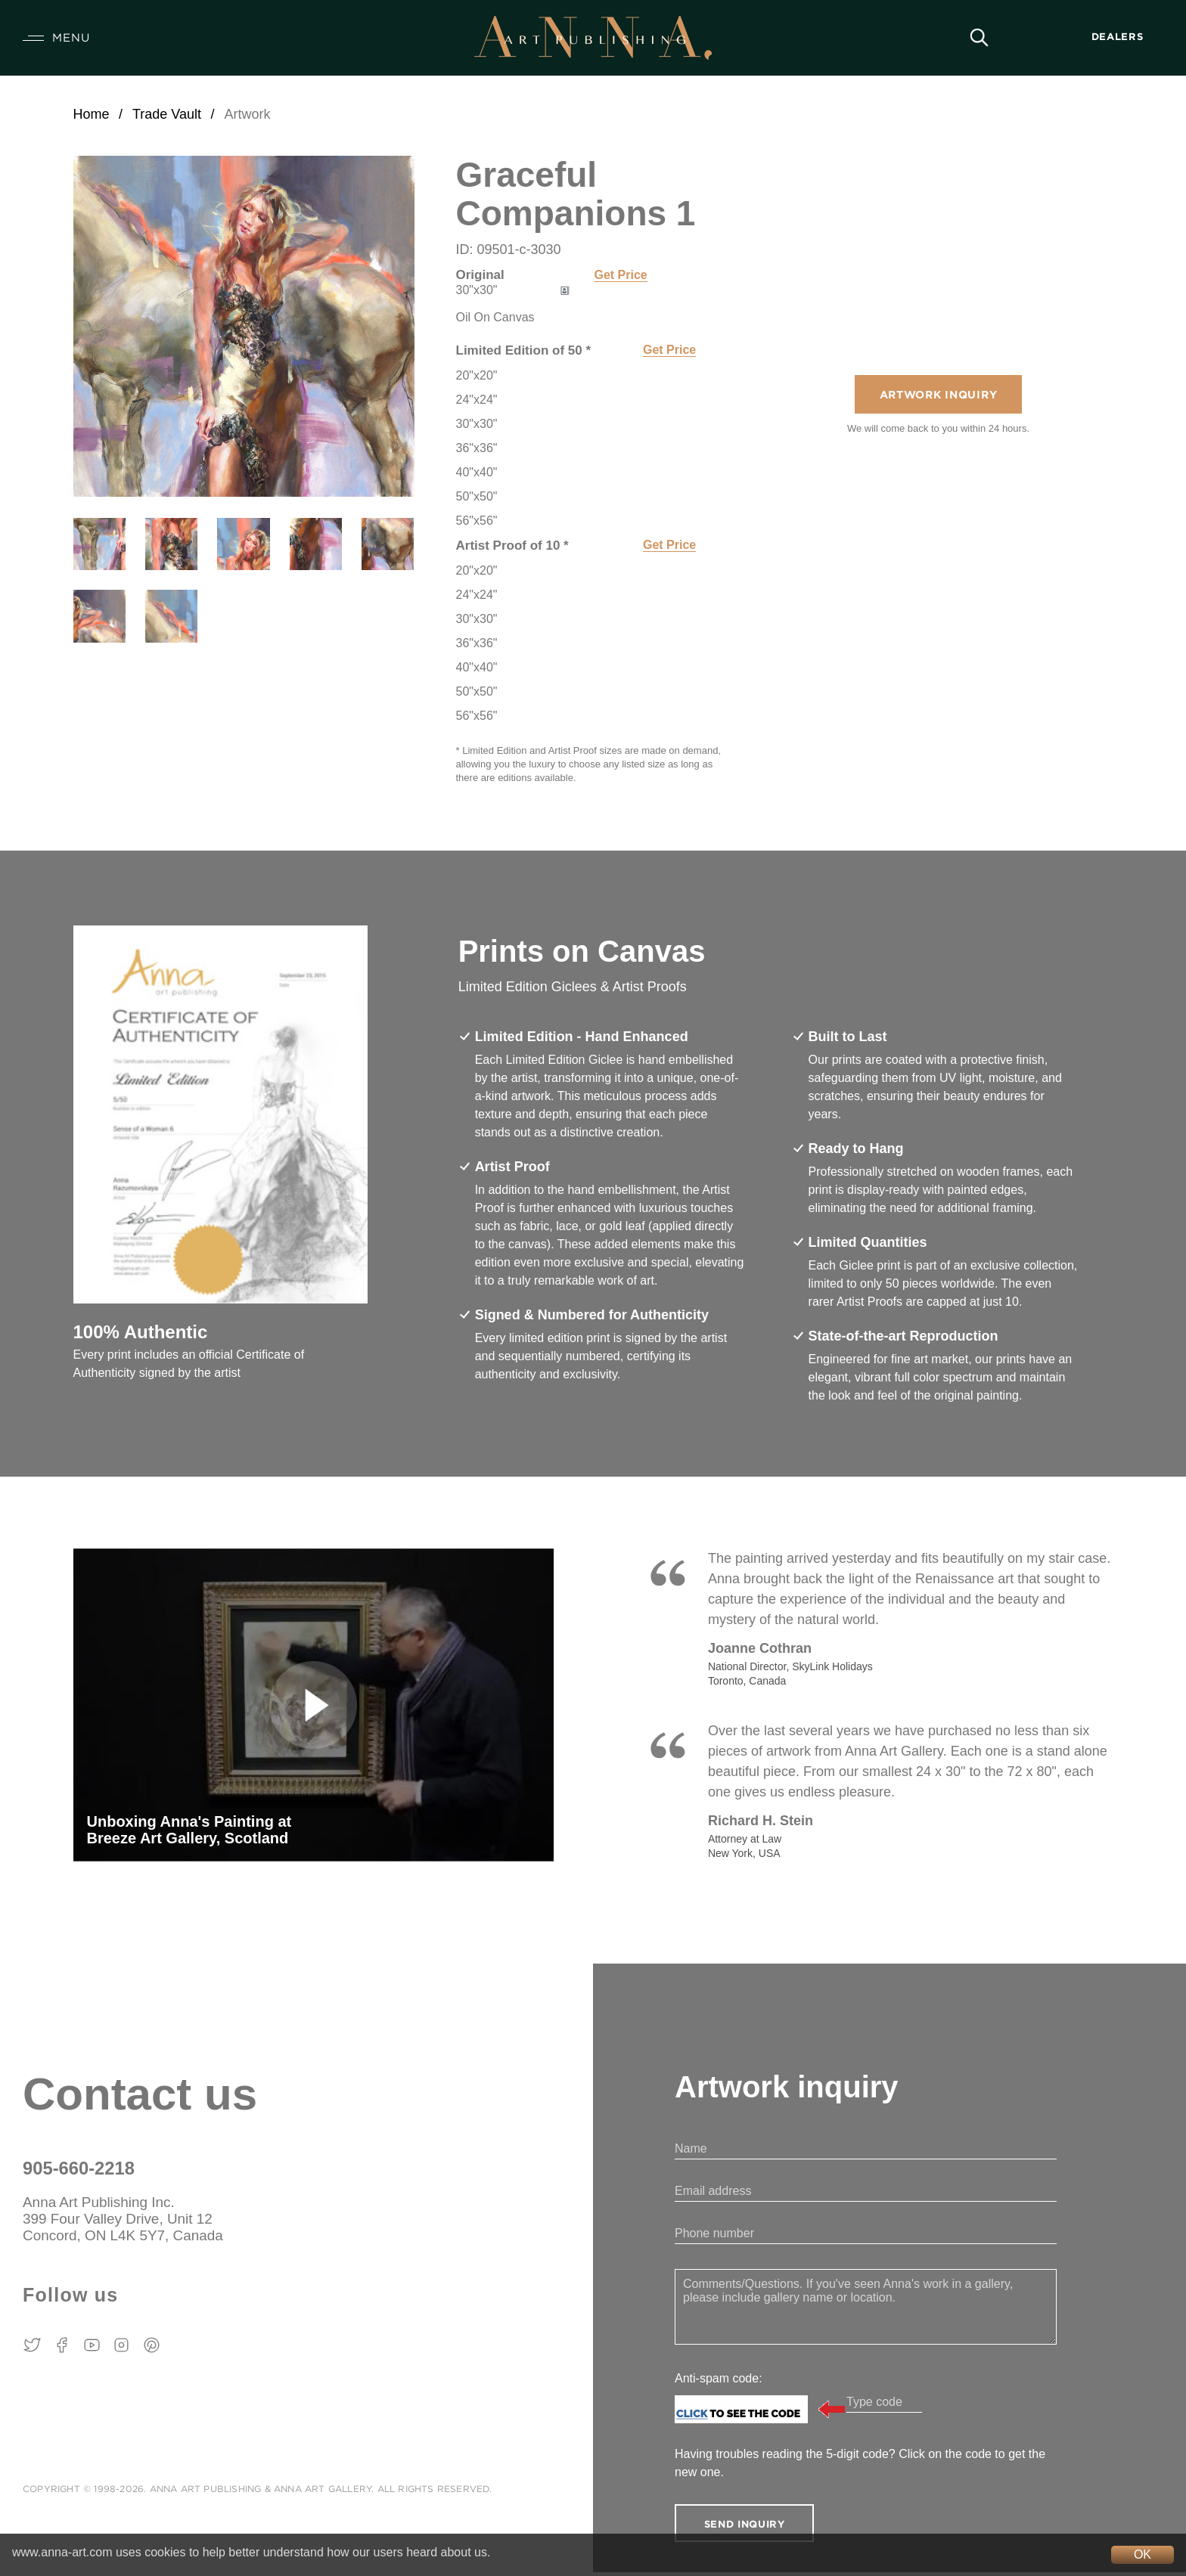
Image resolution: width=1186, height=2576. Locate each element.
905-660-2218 (82, 2168)
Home (91, 114)
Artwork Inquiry (938, 397)
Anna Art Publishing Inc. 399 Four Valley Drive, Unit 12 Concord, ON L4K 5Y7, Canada (134, 2222)
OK (1142, 2554)
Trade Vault (166, 114)
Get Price (620, 274)
